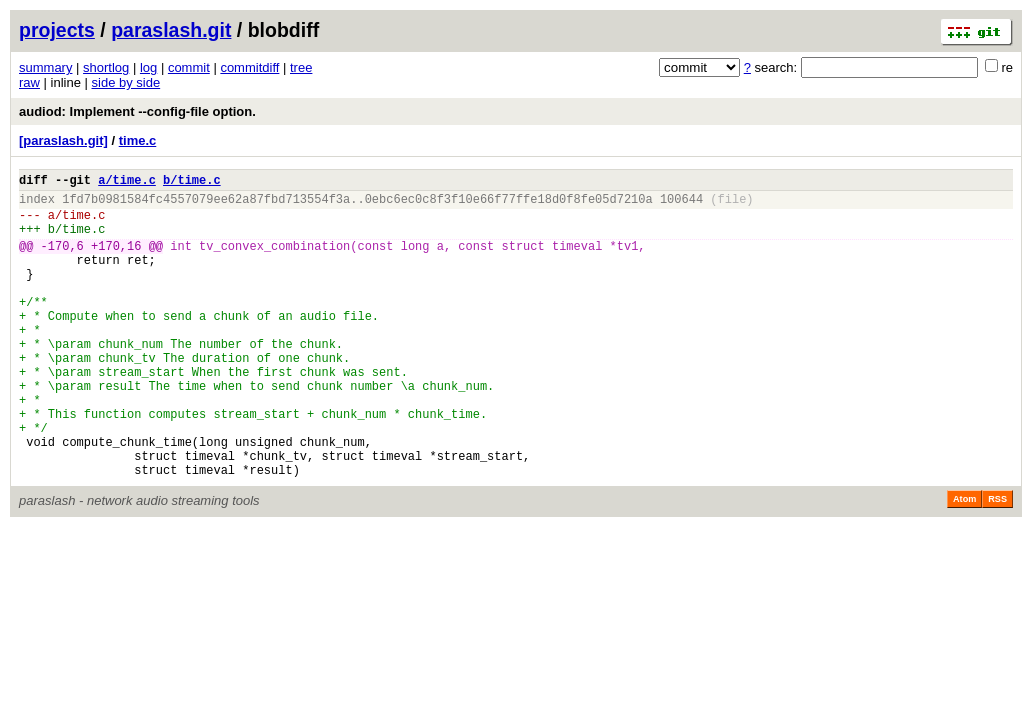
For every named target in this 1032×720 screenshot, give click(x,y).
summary (45, 67)
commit (189, 67)
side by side (126, 82)
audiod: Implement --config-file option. (137, 111)
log (148, 67)
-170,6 (62, 260)
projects (57, 30)
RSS (997, 562)
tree (301, 67)
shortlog (106, 67)
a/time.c (127, 182)
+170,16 (116, 260)
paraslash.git (171, 30)
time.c (138, 140)
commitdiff (249, 67)
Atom (964, 562)
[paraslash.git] (63, 140)
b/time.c (192, 182)
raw (29, 82)
